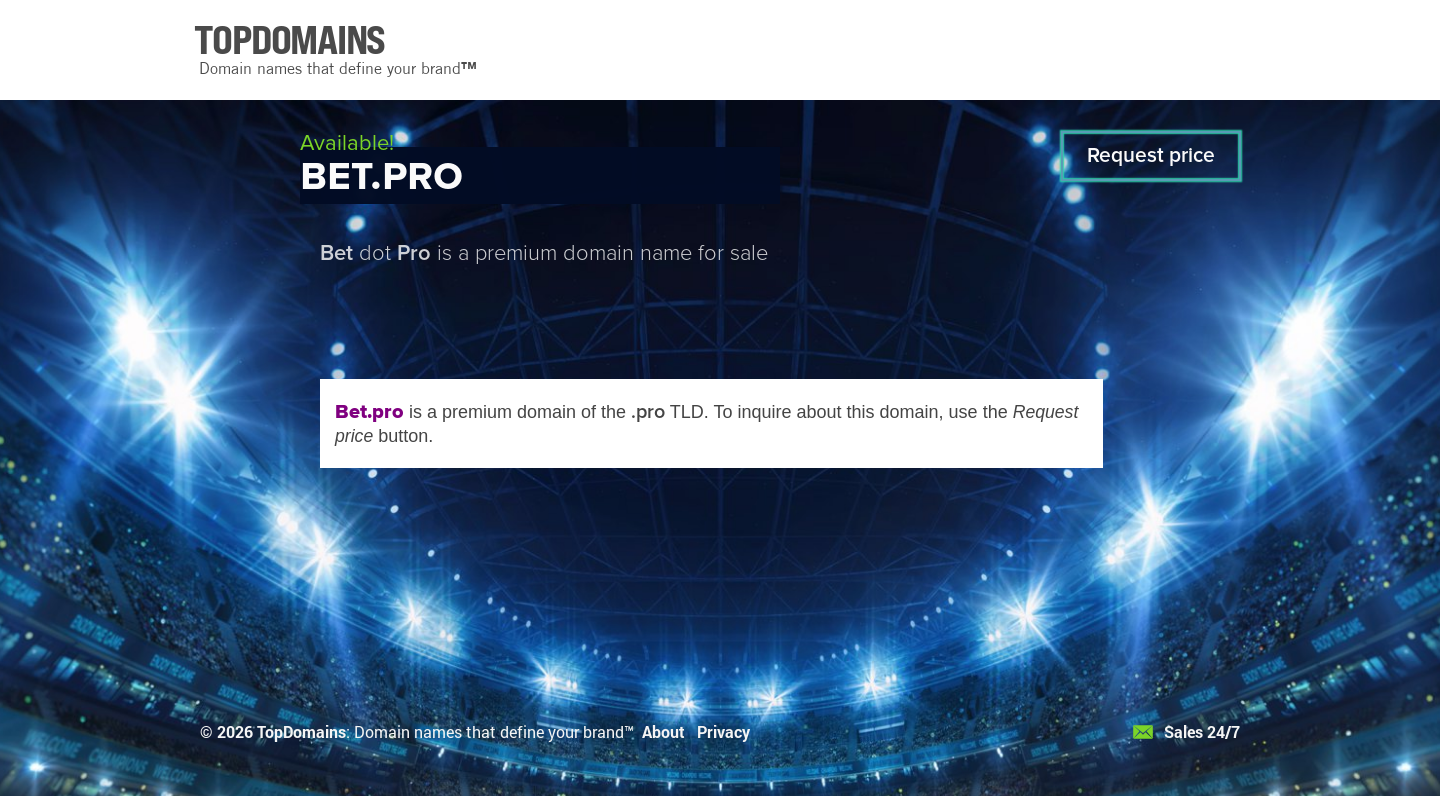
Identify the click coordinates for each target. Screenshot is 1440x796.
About (663, 731)
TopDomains (301, 731)
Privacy (723, 731)
